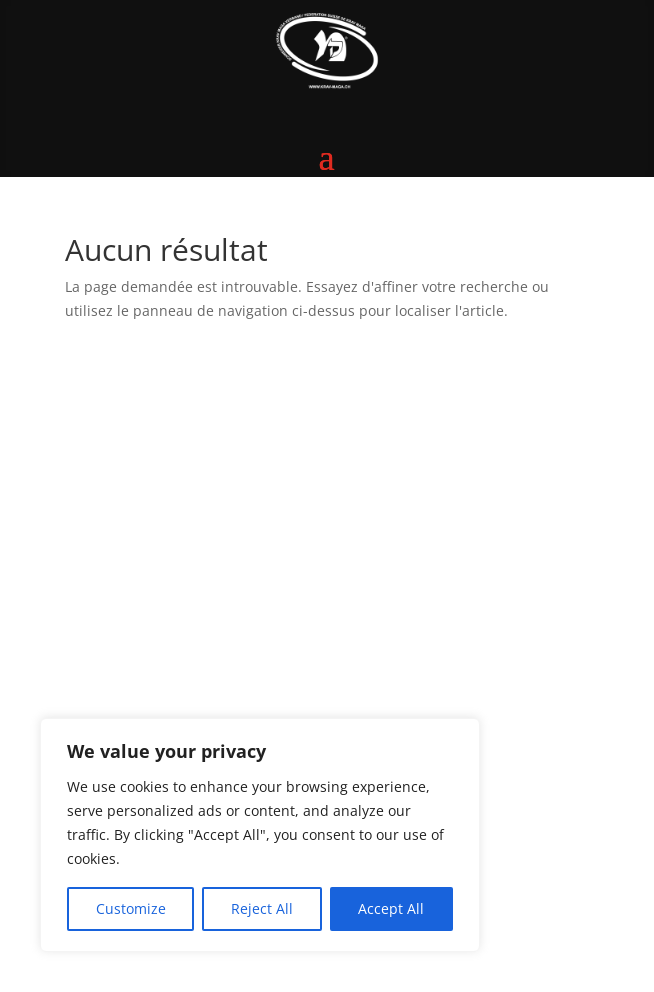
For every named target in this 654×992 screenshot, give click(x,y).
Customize (131, 908)
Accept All (391, 908)
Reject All (262, 908)
